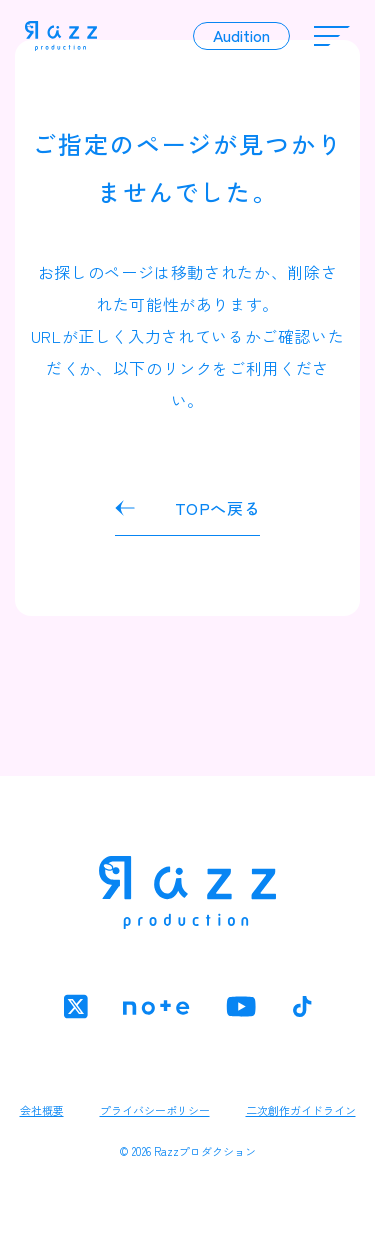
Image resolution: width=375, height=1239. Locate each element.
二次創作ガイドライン (301, 1110)
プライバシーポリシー (155, 1110)
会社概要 (42, 1110)
